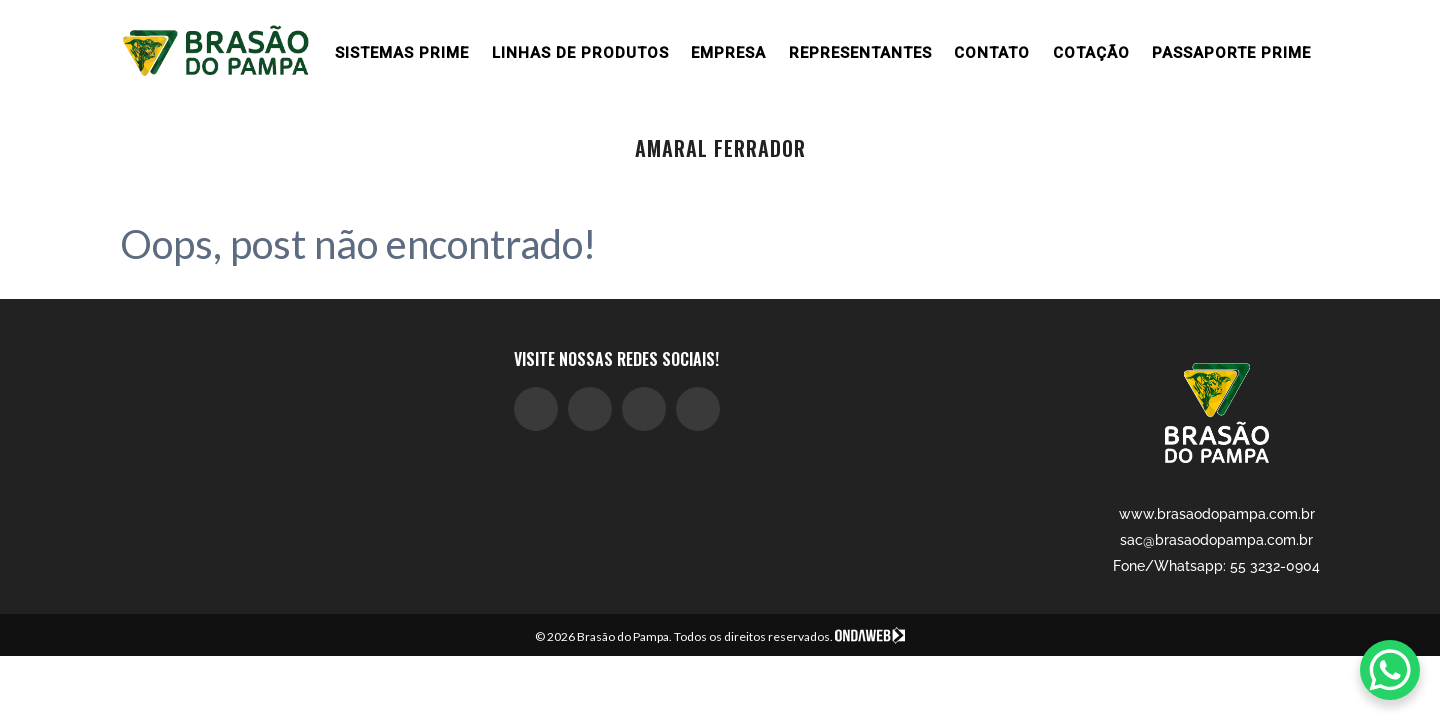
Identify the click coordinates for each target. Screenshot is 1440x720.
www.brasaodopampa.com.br (1217, 514)
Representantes (860, 53)
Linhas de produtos (580, 53)
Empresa (728, 53)
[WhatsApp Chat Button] (1390, 670)
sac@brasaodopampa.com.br (1216, 540)
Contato (992, 53)
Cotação (1091, 53)
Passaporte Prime (1231, 53)
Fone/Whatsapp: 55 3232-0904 (1216, 566)
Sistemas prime (402, 53)
